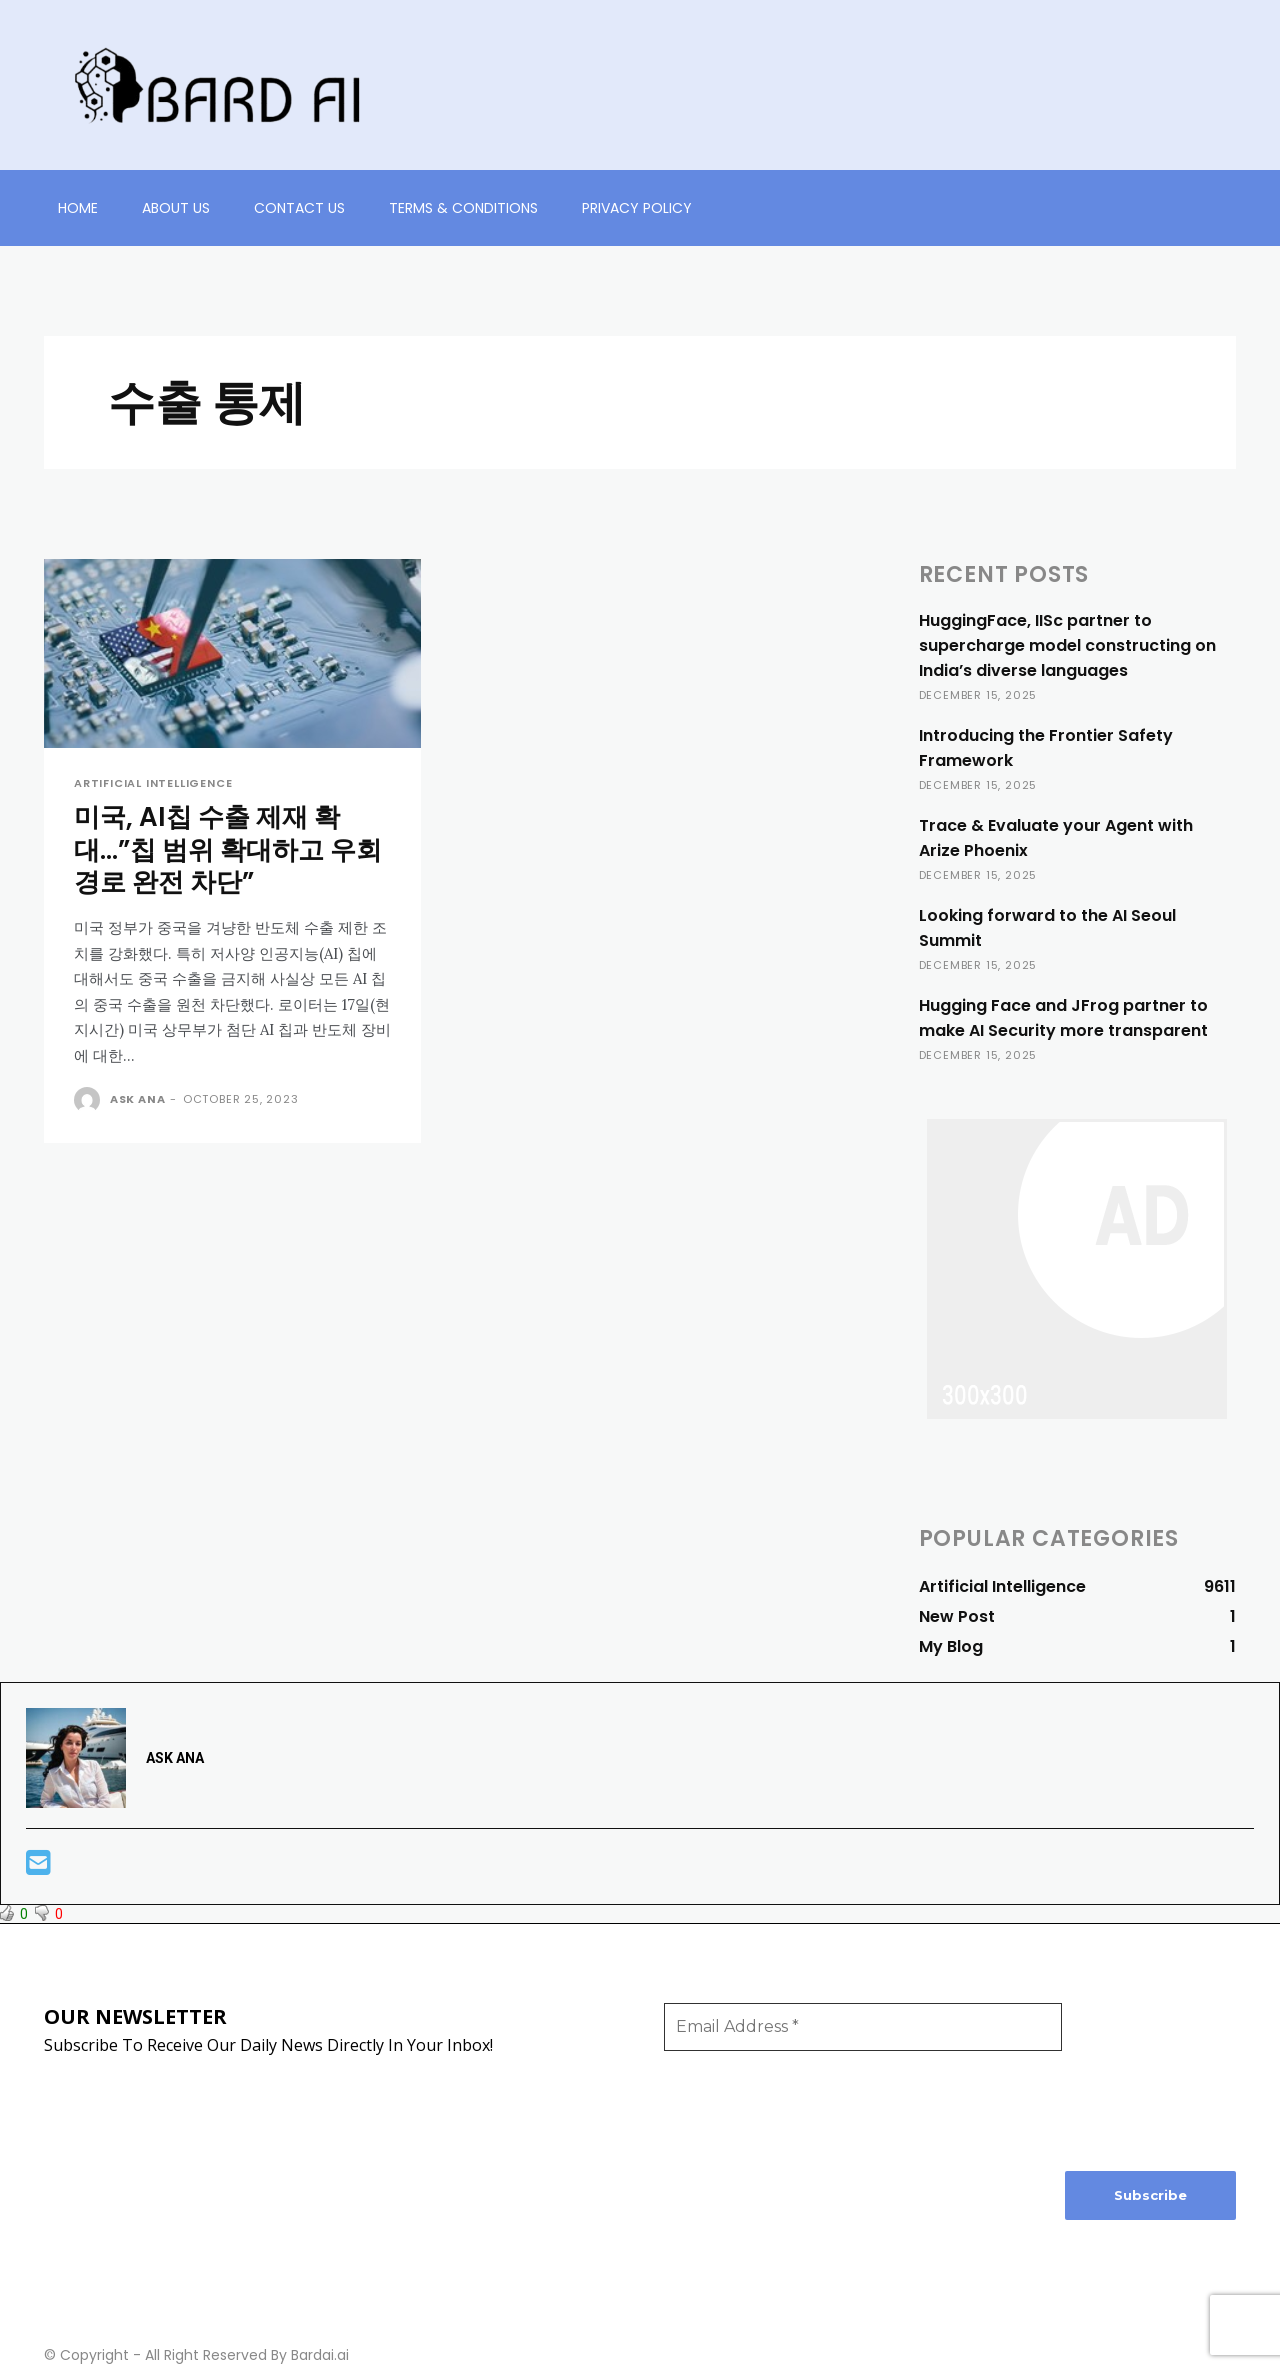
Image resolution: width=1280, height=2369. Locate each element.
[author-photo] (90, 1103)
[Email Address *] (863, 2027)
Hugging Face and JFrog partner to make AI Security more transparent (1063, 1018)
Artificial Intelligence (153, 783)
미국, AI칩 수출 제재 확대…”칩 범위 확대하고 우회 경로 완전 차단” (220, 852)
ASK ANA (138, 1101)
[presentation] (1147, 2075)
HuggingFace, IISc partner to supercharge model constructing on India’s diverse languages (1067, 645)
